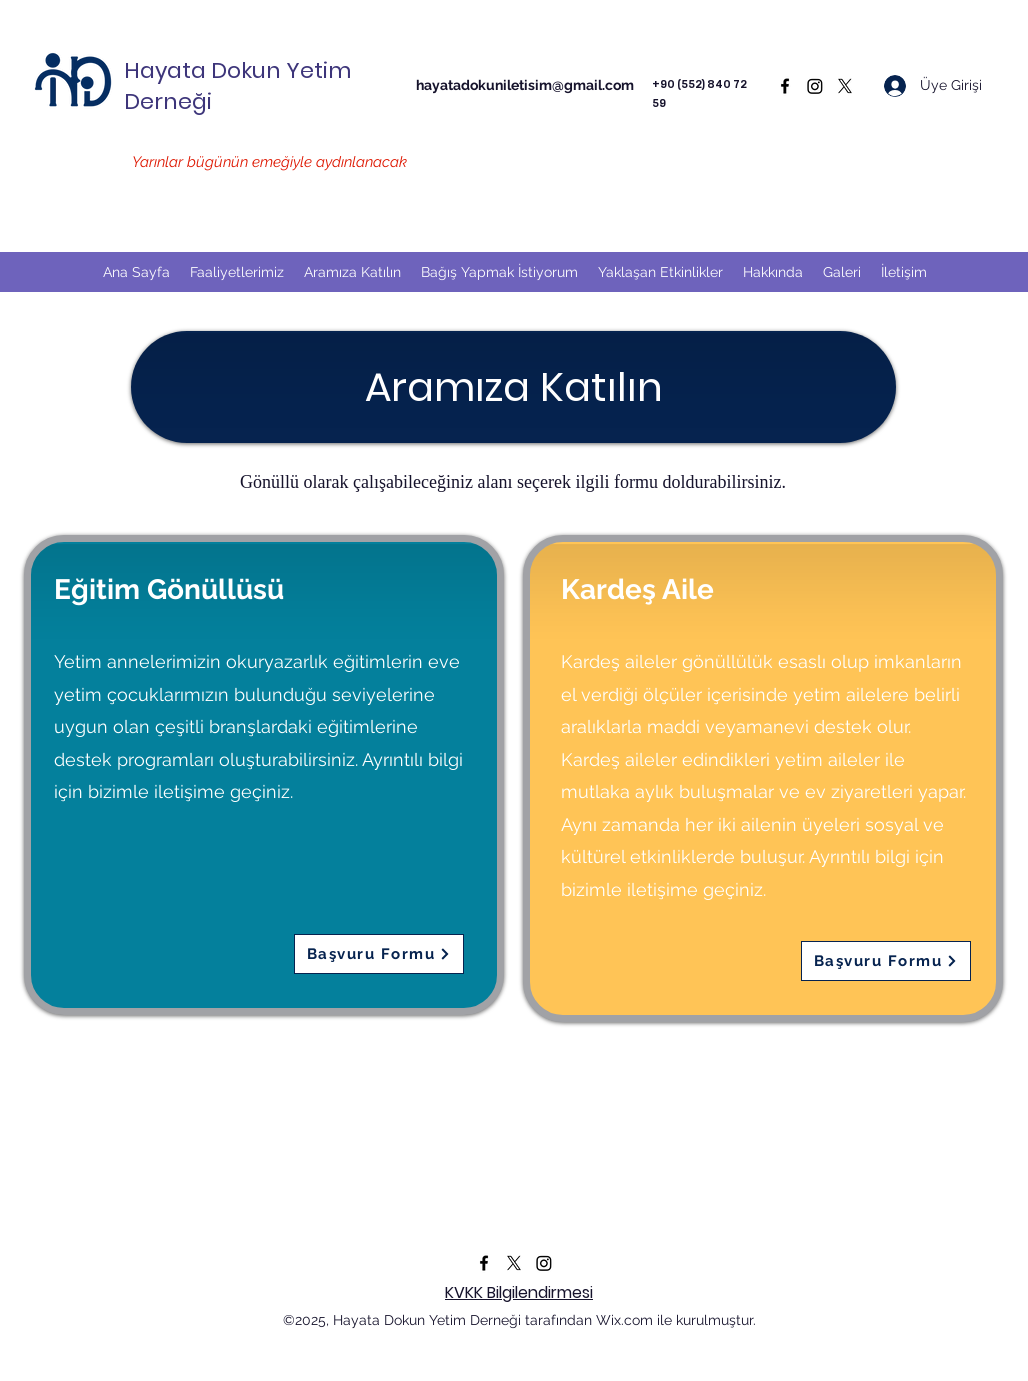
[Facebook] (785, 86)
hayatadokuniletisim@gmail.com (525, 85)
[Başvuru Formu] (379, 954)
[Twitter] (845, 86)
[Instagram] (815, 86)
